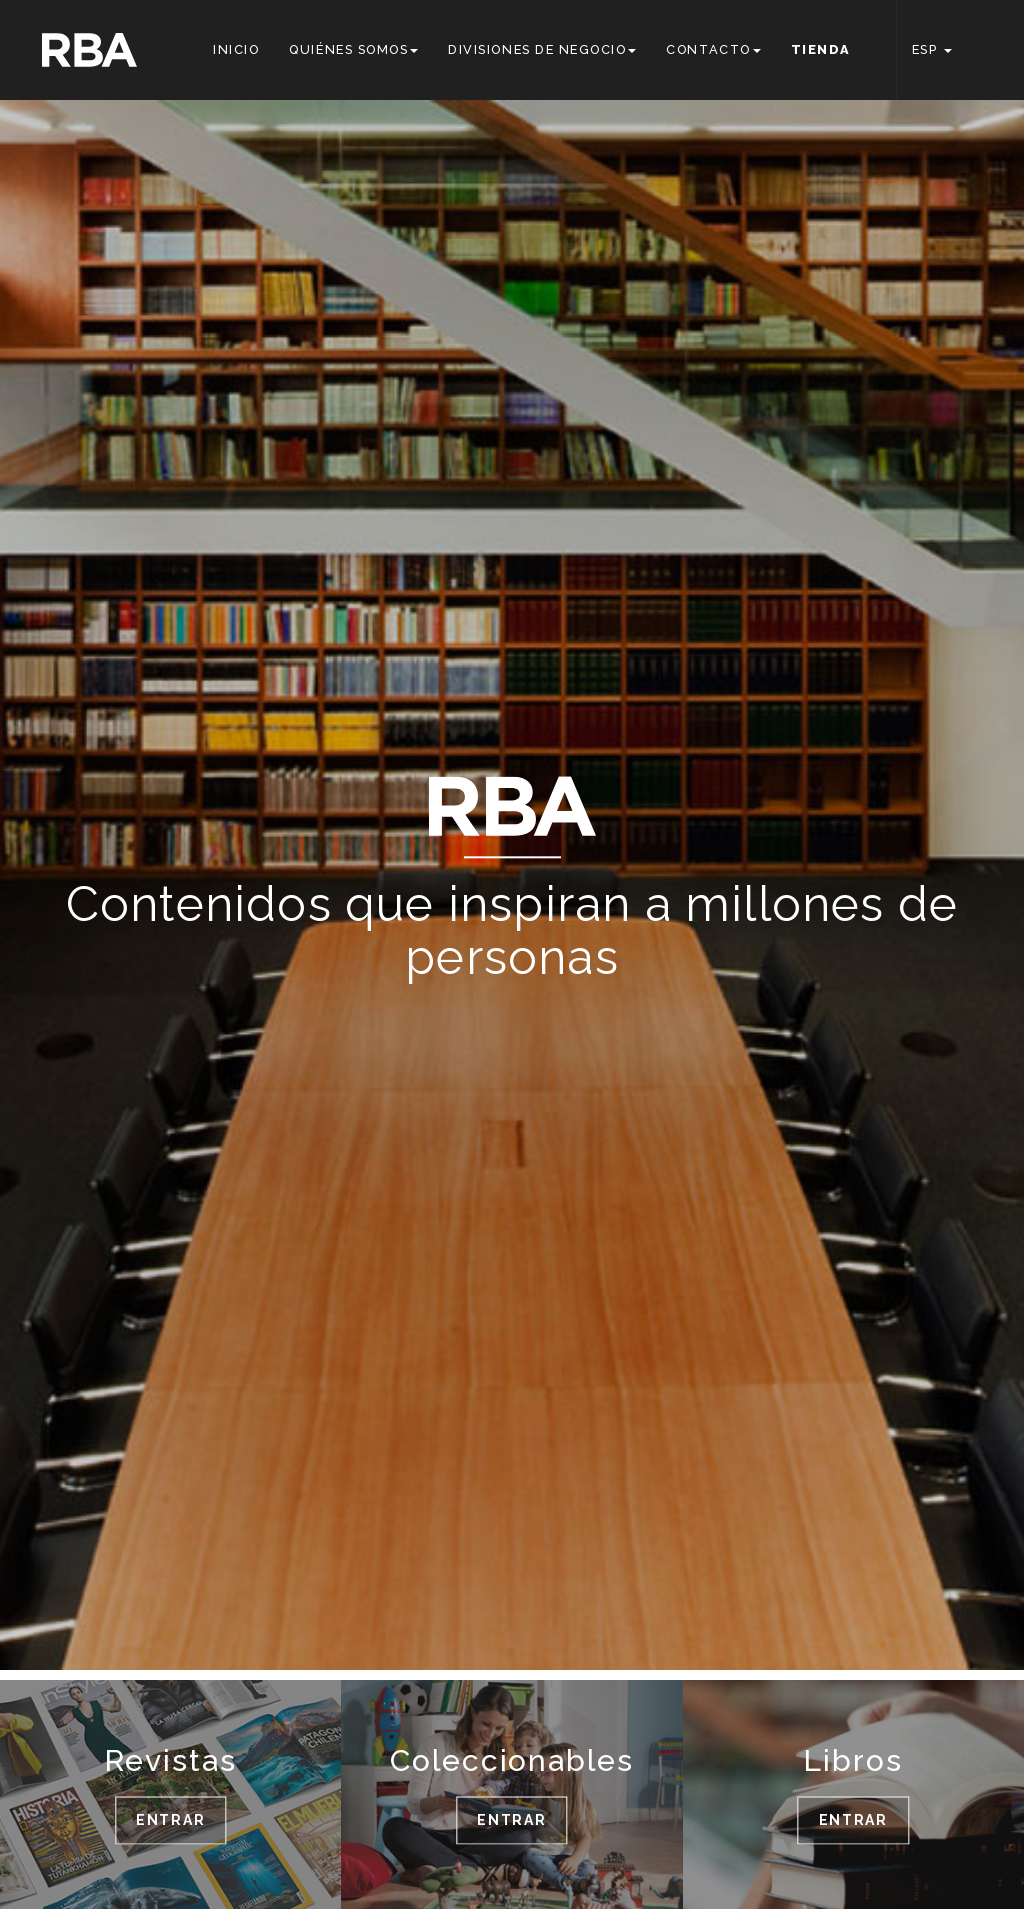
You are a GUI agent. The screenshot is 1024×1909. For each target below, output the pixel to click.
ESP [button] (932, 49)
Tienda (821, 49)
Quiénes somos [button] (353, 49)
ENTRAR (170, 1820)
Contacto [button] (713, 49)
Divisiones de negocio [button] (542, 49)
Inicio (236, 49)
